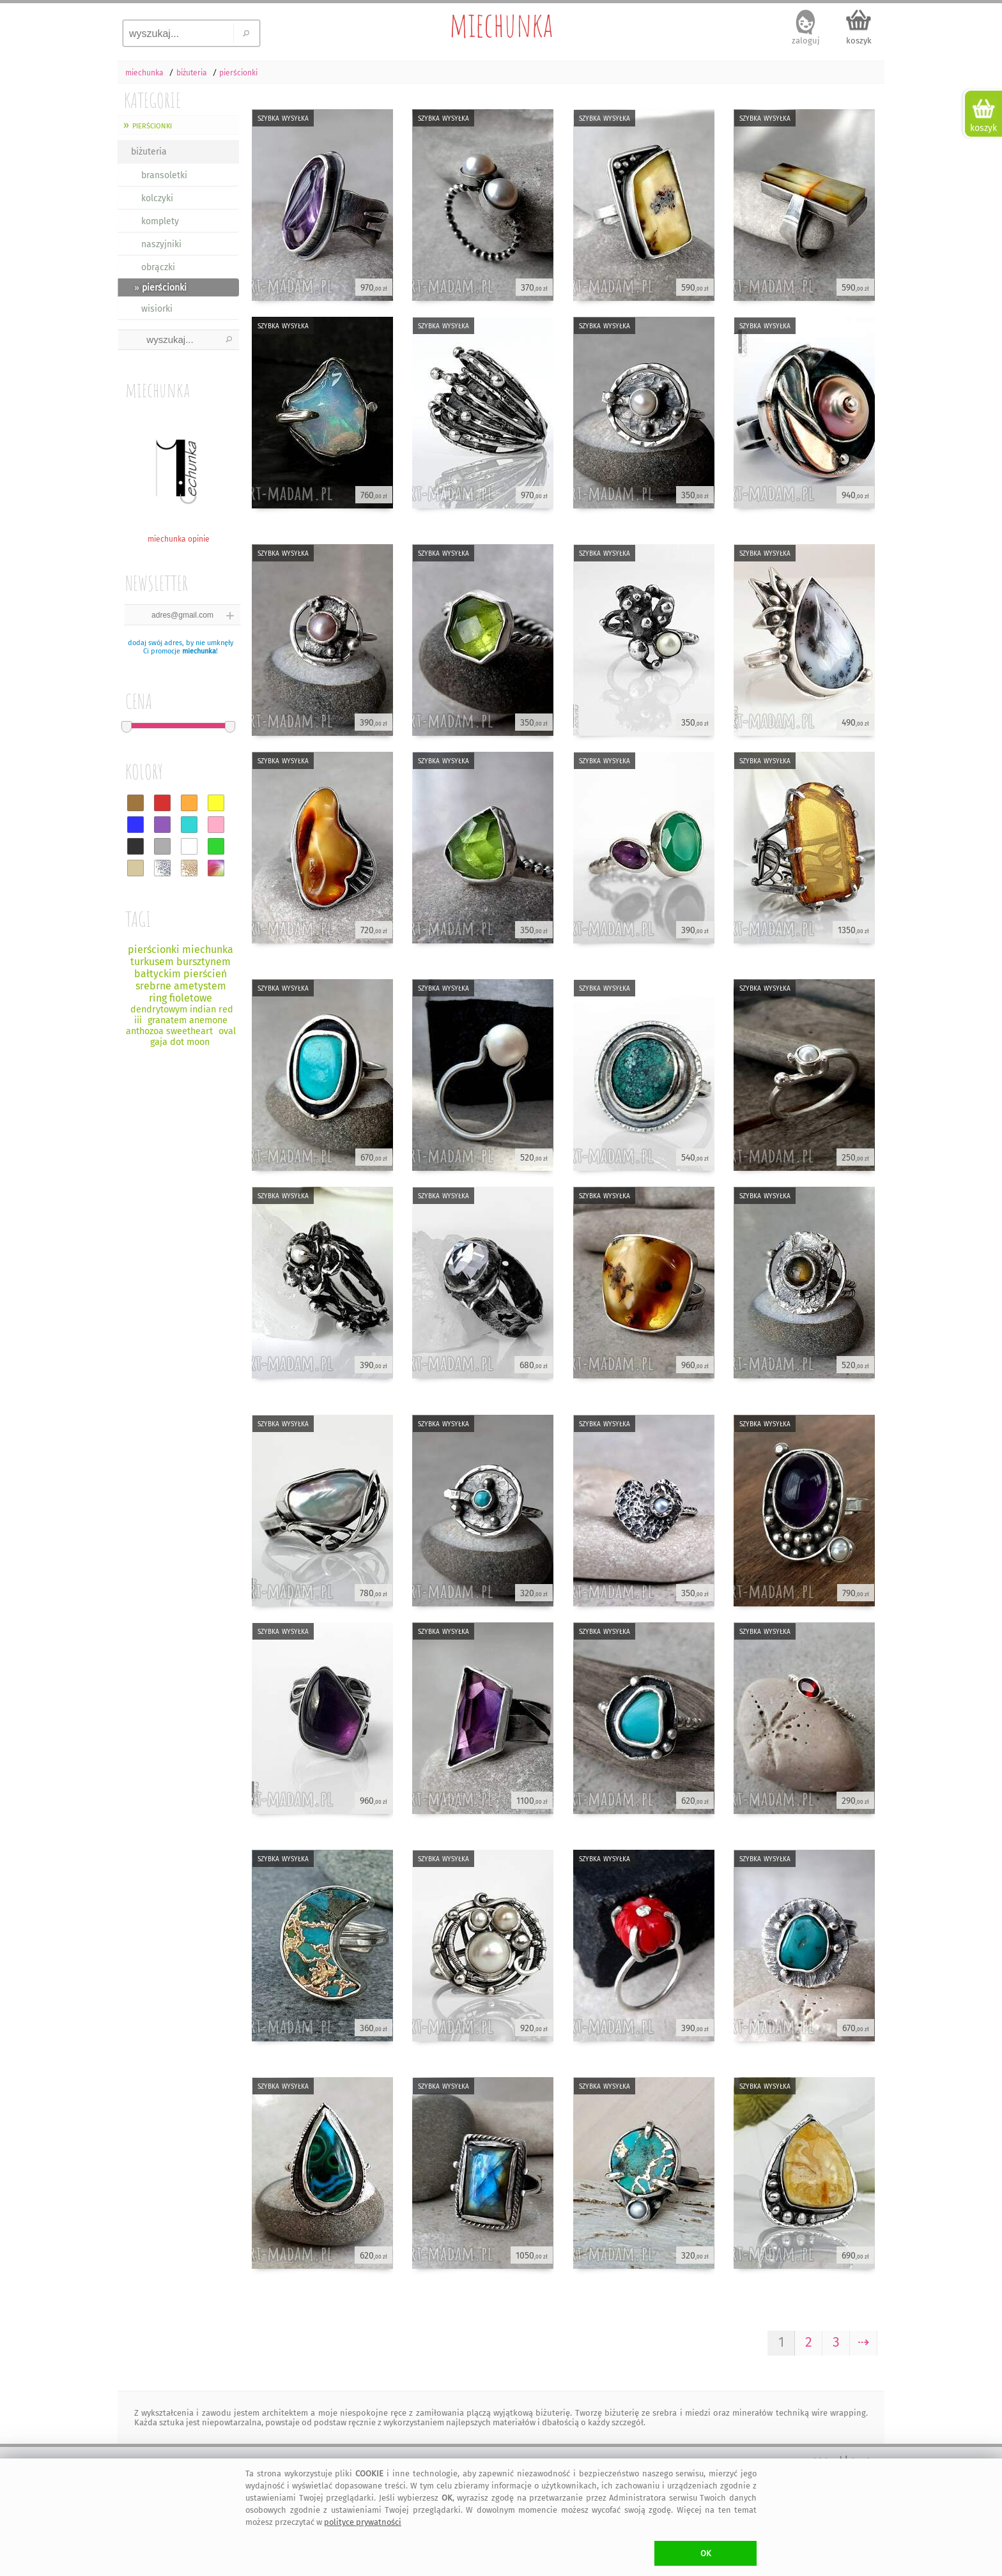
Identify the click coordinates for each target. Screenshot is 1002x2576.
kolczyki (157, 198)
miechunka (501, 24)
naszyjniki (161, 244)
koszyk (859, 40)
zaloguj (806, 40)
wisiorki (157, 308)
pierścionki (152, 125)
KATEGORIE (152, 100)
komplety (160, 221)
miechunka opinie (178, 534)
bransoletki (164, 175)
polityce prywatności (362, 2522)
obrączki (158, 267)
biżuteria (149, 151)
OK (705, 2553)
